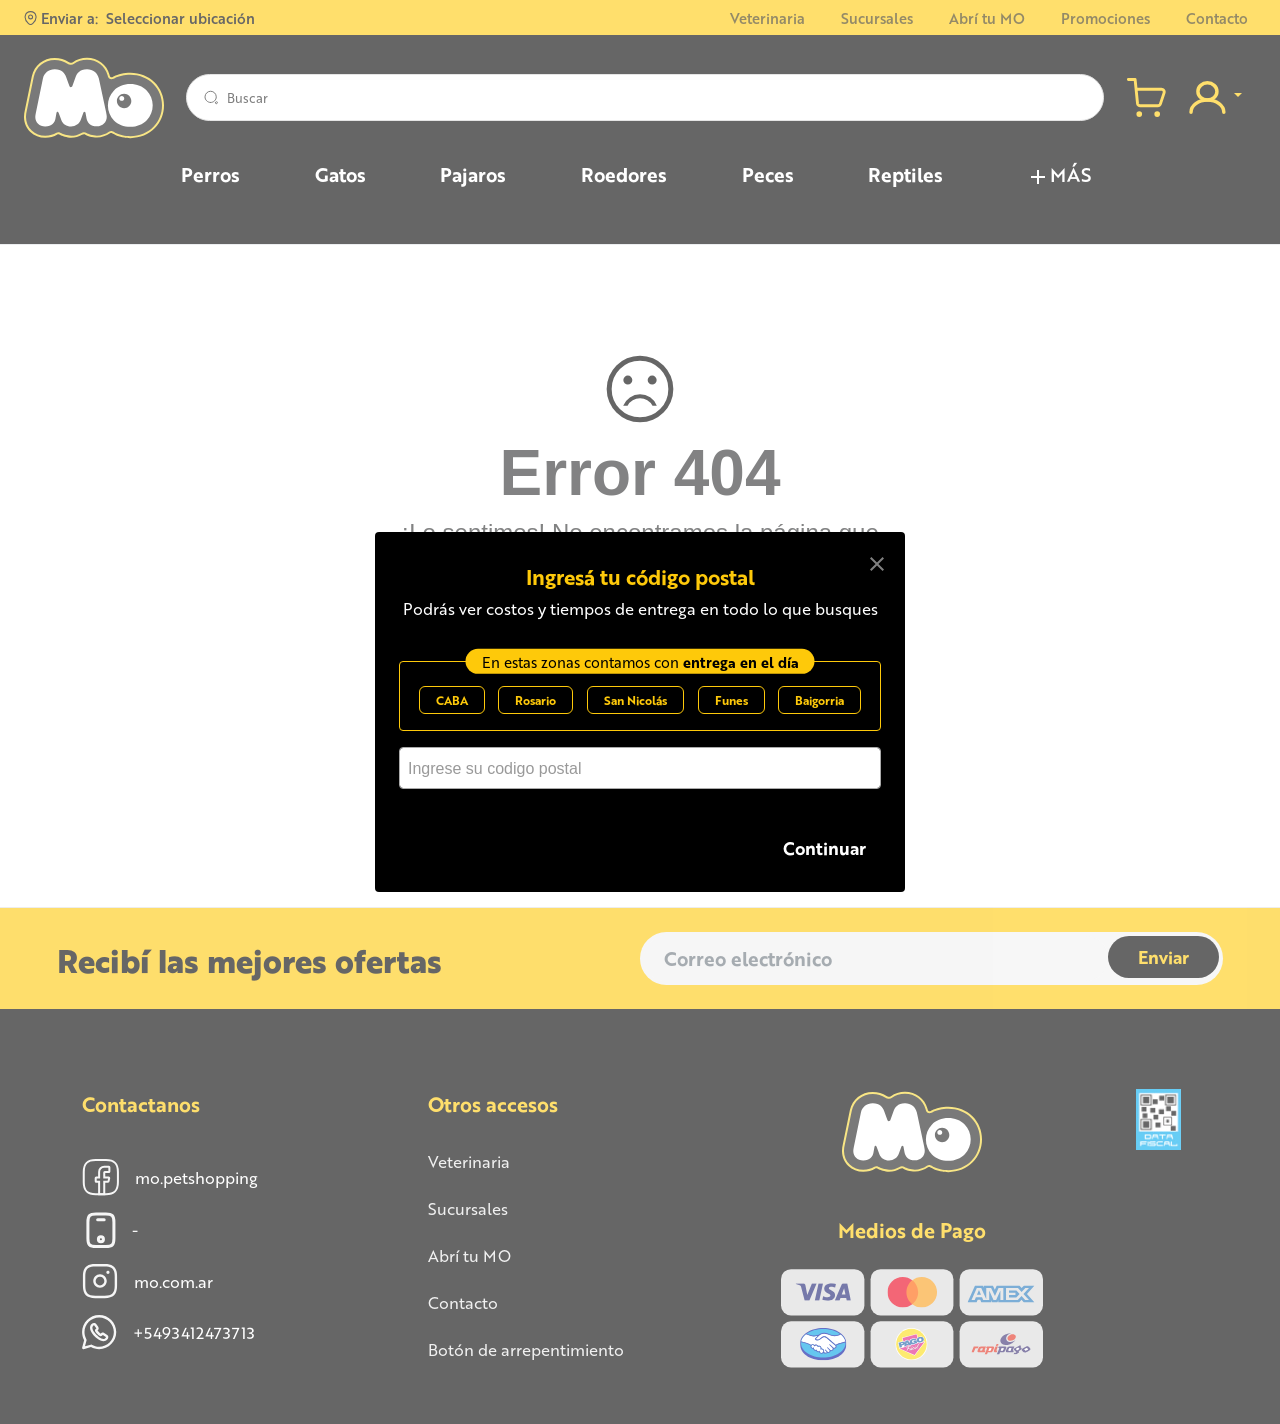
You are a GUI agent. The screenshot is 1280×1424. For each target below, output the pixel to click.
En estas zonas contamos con (640, 670)
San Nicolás (635, 710)
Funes (731, 710)
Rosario (535, 710)
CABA (452, 710)
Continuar (824, 847)
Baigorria (819, 710)
